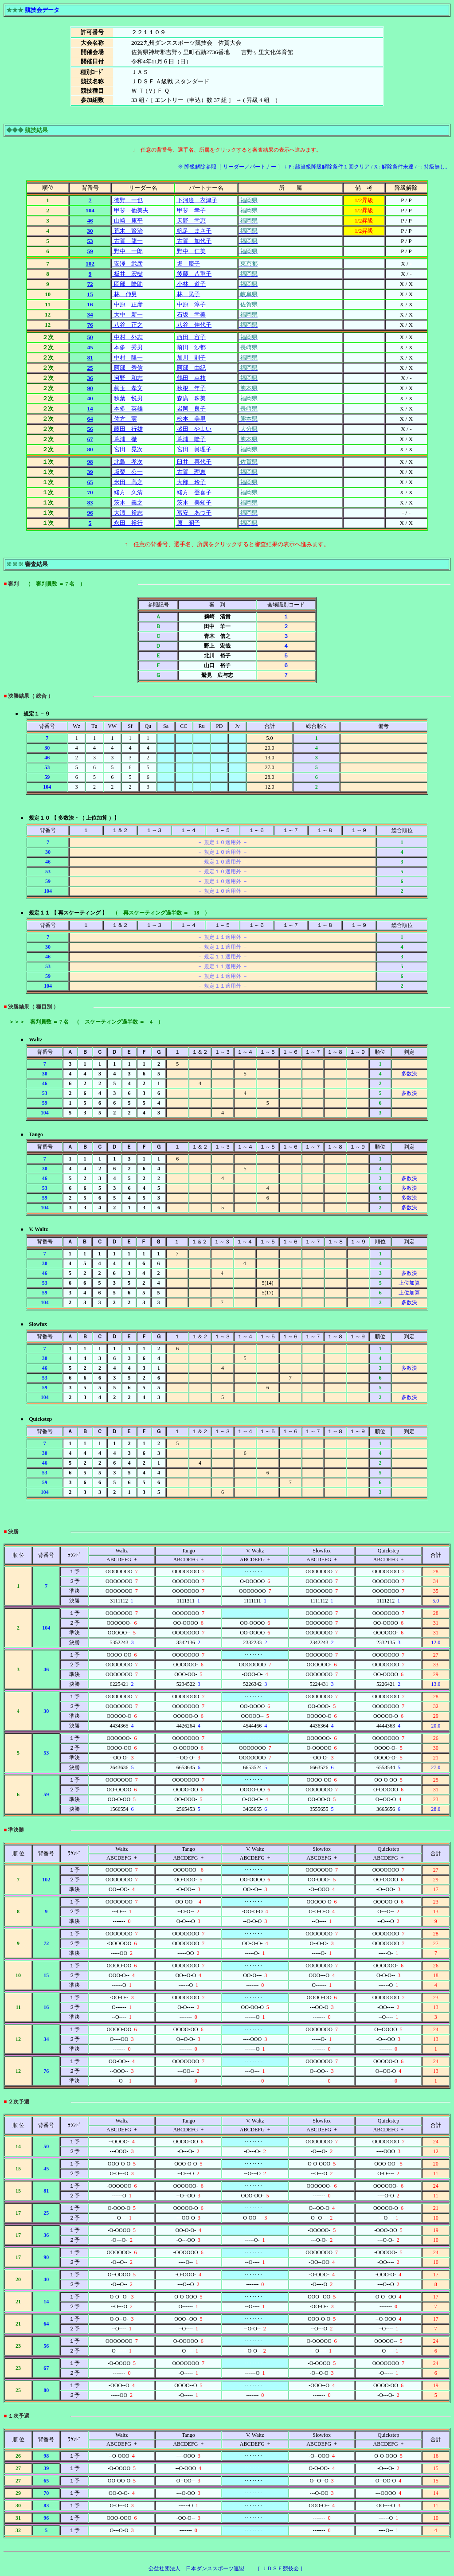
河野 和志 (127, 378)
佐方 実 (124, 418)
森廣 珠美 (191, 398)
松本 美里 (191, 418)
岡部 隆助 (127, 284)
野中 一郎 (127, 251)
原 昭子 (188, 523)
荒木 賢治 (127, 230)
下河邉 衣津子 (196, 200)
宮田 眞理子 (193, 449)
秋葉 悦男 (127, 398)
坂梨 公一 (127, 472)
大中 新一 (127, 314)
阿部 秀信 (127, 367)
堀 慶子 (188, 263)
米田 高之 (127, 482)
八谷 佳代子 (193, 324)
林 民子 (188, 294)
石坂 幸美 (191, 314)
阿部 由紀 (191, 367)
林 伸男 (124, 294)
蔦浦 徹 (124, 439)
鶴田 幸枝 (191, 378)
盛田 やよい (193, 429)
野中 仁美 (191, 251)
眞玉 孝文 (127, 388)
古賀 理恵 (191, 472)
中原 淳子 (191, 304)
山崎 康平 (127, 220)
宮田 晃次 (127, 449)
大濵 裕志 (127, 512)
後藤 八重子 (193, 273)
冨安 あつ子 (193, 512)
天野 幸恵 (191, 220)
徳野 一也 (127, 200)
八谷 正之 (127, 324)
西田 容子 (191, 337)
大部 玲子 (191, 482)
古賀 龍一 (127, 241)
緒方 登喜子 (193, 492)
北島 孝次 (127, 461)
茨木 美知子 (193, 502)
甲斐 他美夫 (130, 210)
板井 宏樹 (127, 273)
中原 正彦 (127, 304)
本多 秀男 (127, 347)
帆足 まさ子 (193, 230)
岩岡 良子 (191, 408)
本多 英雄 (127, 408)
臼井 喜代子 (193, 461)
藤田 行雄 (127, 429)
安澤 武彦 (127, 263)
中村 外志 (127, 337)
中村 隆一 (127, 357)
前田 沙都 (191, 347)
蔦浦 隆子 (191, 439)
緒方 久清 (127, 492)
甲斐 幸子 (191, 210)
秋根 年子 (191, 388)
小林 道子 (191, 284)
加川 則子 (191, 357)
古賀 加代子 (193, 241)
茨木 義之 (127, 502)
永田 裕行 (127, 523)
